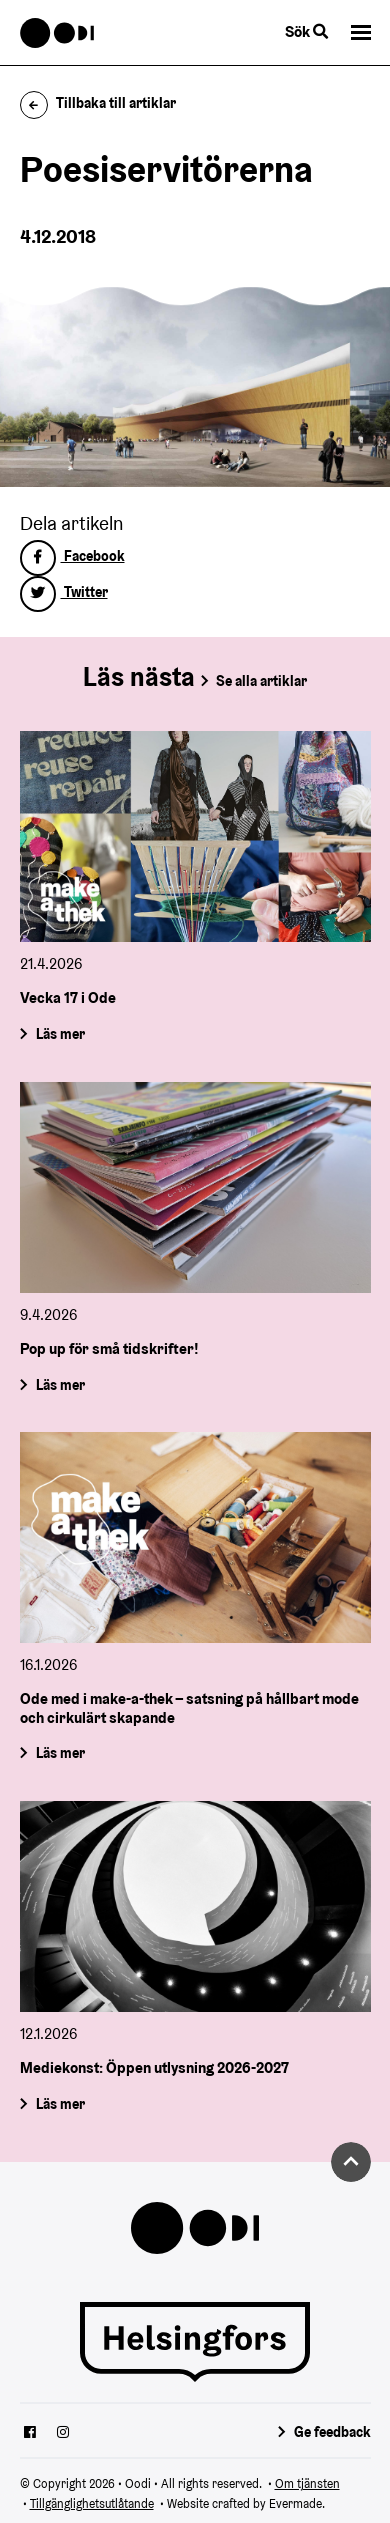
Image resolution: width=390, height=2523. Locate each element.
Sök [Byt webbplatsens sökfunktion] (306, 31)
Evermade (295, 2503)
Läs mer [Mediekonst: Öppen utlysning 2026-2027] (59, 2104)
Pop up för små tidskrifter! (109, 1348)
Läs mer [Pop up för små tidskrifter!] (59, 1384)
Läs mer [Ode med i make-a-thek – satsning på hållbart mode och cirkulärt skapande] (59, 1754)
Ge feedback (332, 2432)
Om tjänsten (307, 2483)
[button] (361, 32)
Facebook (72, 556)
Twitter (64, 592)
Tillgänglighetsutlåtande (92, 2503)
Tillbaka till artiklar (98, 103)
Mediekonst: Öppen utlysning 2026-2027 (154, 2068)
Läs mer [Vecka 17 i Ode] (59, 1034)
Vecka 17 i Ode (68, 997)
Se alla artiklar (261, 681)
